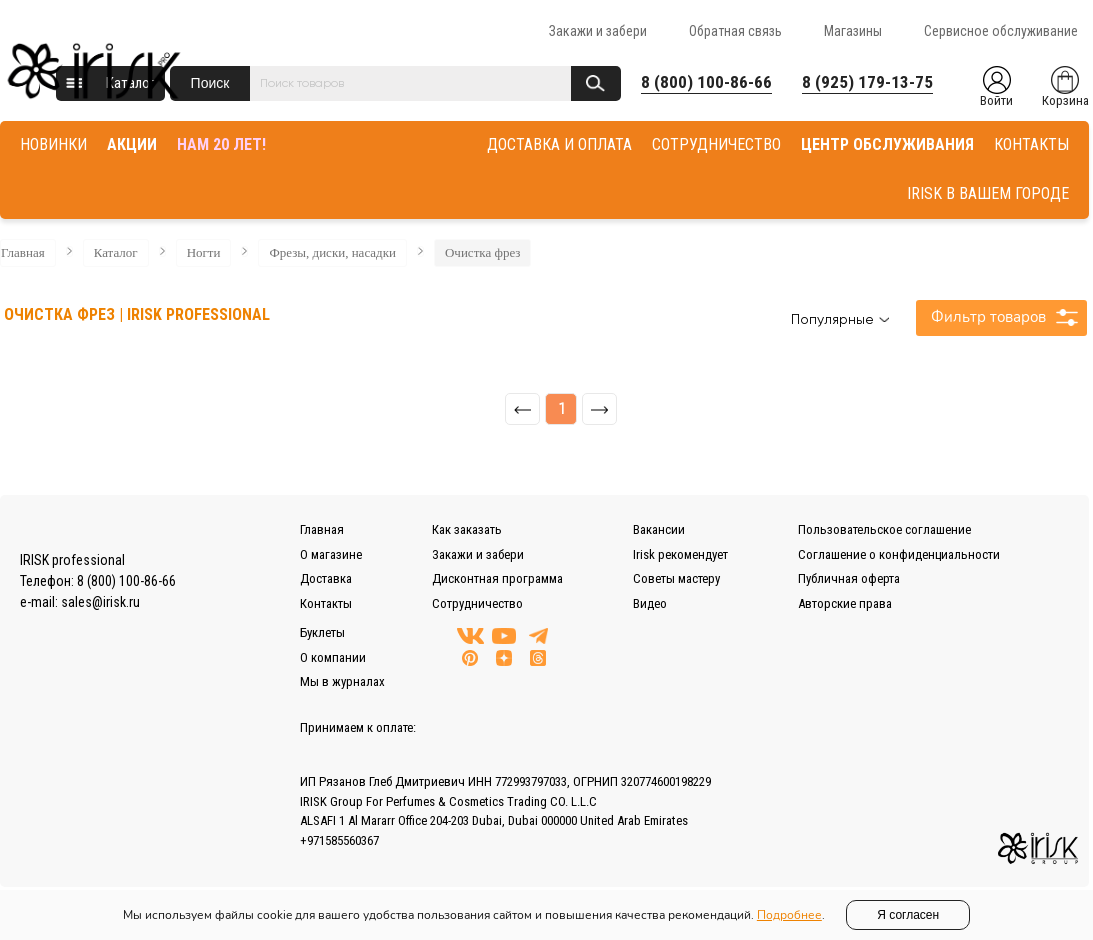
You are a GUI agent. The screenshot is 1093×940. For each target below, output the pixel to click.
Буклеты (322, 632)
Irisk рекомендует (680, 554)
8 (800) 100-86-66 (706, 82)
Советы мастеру (676, 578)
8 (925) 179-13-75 (867, 82)
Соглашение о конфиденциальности (899, 554)
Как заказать (467, 529)
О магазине (331, 554)
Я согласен (908, 915)
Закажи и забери (598, 31)
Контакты (326, 603)
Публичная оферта (849, 578)
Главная (23, 252)
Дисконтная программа (497, 578)
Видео (650, 603)
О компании (333, 657)
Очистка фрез (482, 252)
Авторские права (845, 603)
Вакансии (659, 529)
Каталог (116, 252)
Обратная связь (735, 31)
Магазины (853, 31)
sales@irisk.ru (100, 602)
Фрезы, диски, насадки (332, 252)
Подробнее (789, 915)
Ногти (204, 252)
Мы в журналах (342, 681)
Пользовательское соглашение (884, 529)
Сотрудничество (477, 603)
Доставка (326, 578)
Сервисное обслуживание (1001, 31)
